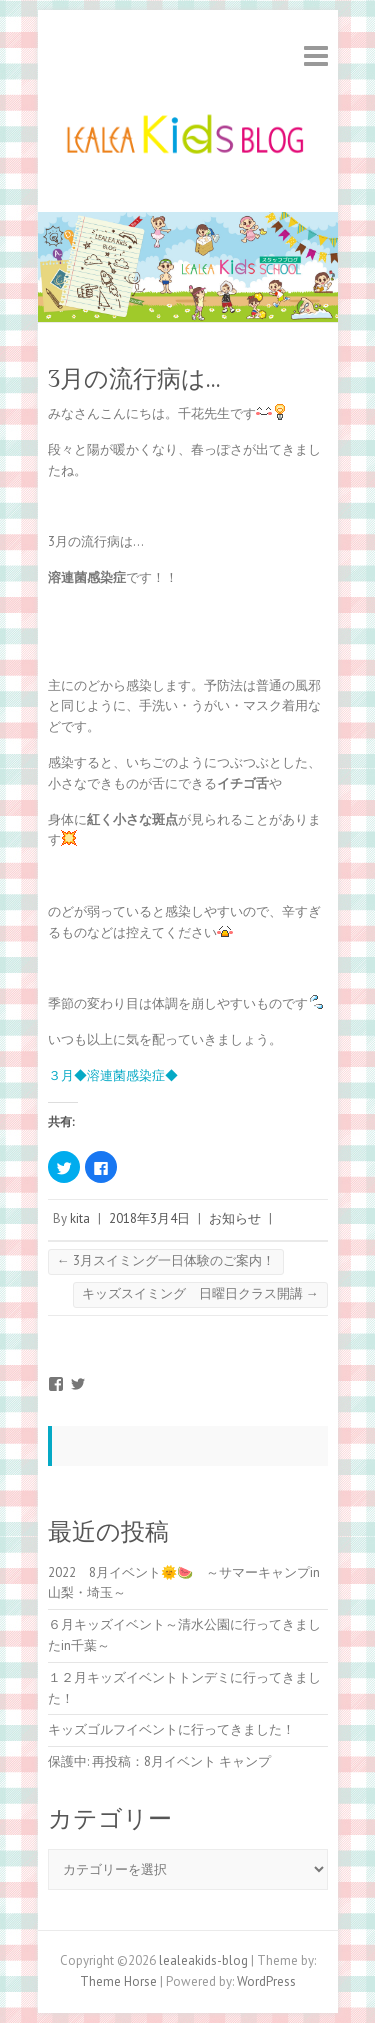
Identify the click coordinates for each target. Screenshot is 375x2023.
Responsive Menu (316, 55)
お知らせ (235, 1218)
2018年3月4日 (149, 1218)
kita (80, 1218)
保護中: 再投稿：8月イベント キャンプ (159, 1761)
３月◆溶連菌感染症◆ (113, 1075)
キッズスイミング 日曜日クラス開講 (200, 1293)
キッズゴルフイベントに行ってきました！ (171, 1729)
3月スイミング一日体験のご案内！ (166, 1260)
